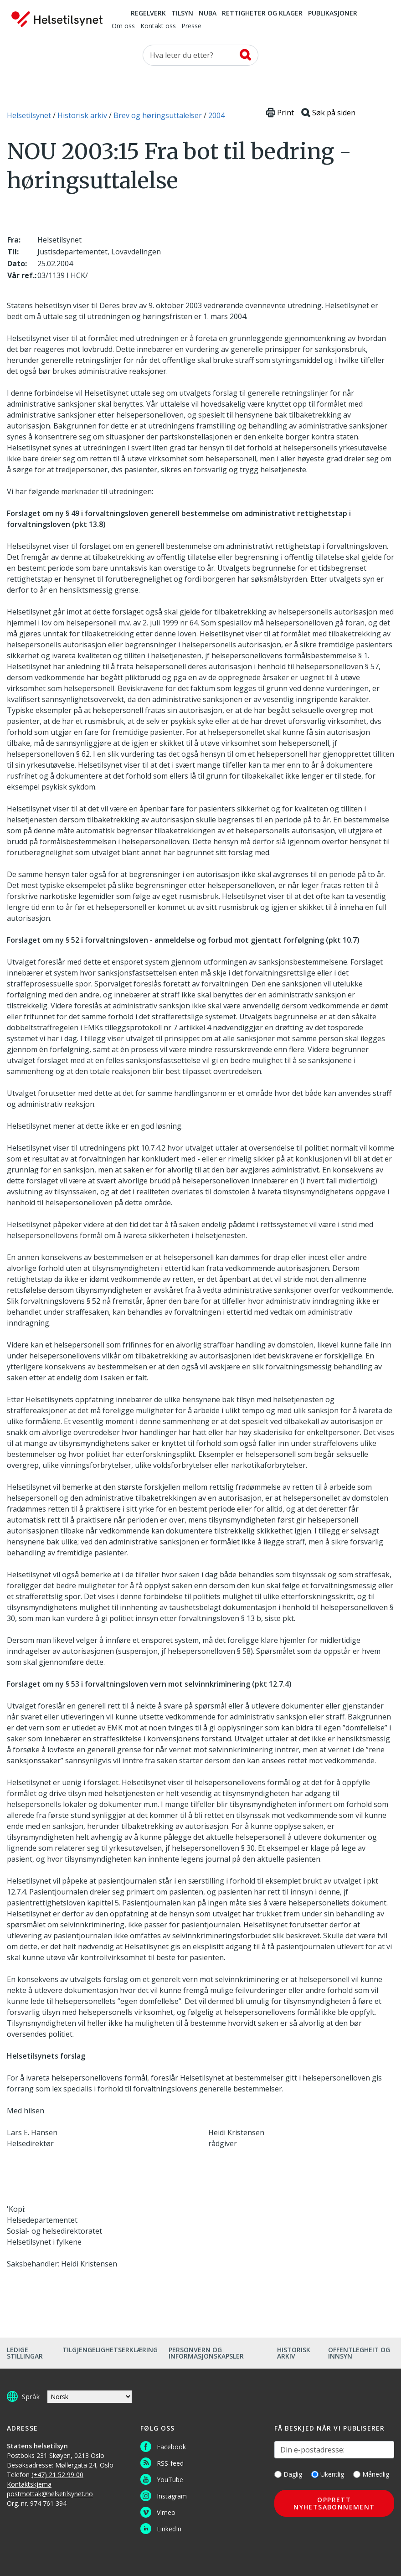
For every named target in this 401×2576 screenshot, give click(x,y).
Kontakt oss (158, 26)
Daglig (288, 2474)
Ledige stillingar (25, 2352)
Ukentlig (327, 2474)
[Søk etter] (200, 55)
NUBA (207, 13)
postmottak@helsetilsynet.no (50, 2493)
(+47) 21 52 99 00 (57, 2474)
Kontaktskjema (29, 2484)
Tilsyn (182, 13)
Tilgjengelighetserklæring (110, 2349)
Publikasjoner (332, 13)
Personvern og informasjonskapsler (206, 2352)
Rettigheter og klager (262, 13)
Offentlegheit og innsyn (359, 2352)
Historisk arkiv (293, 2352)
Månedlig (371, 2474)
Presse (191, 26)
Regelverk (148, 13)
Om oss (123, 26)
